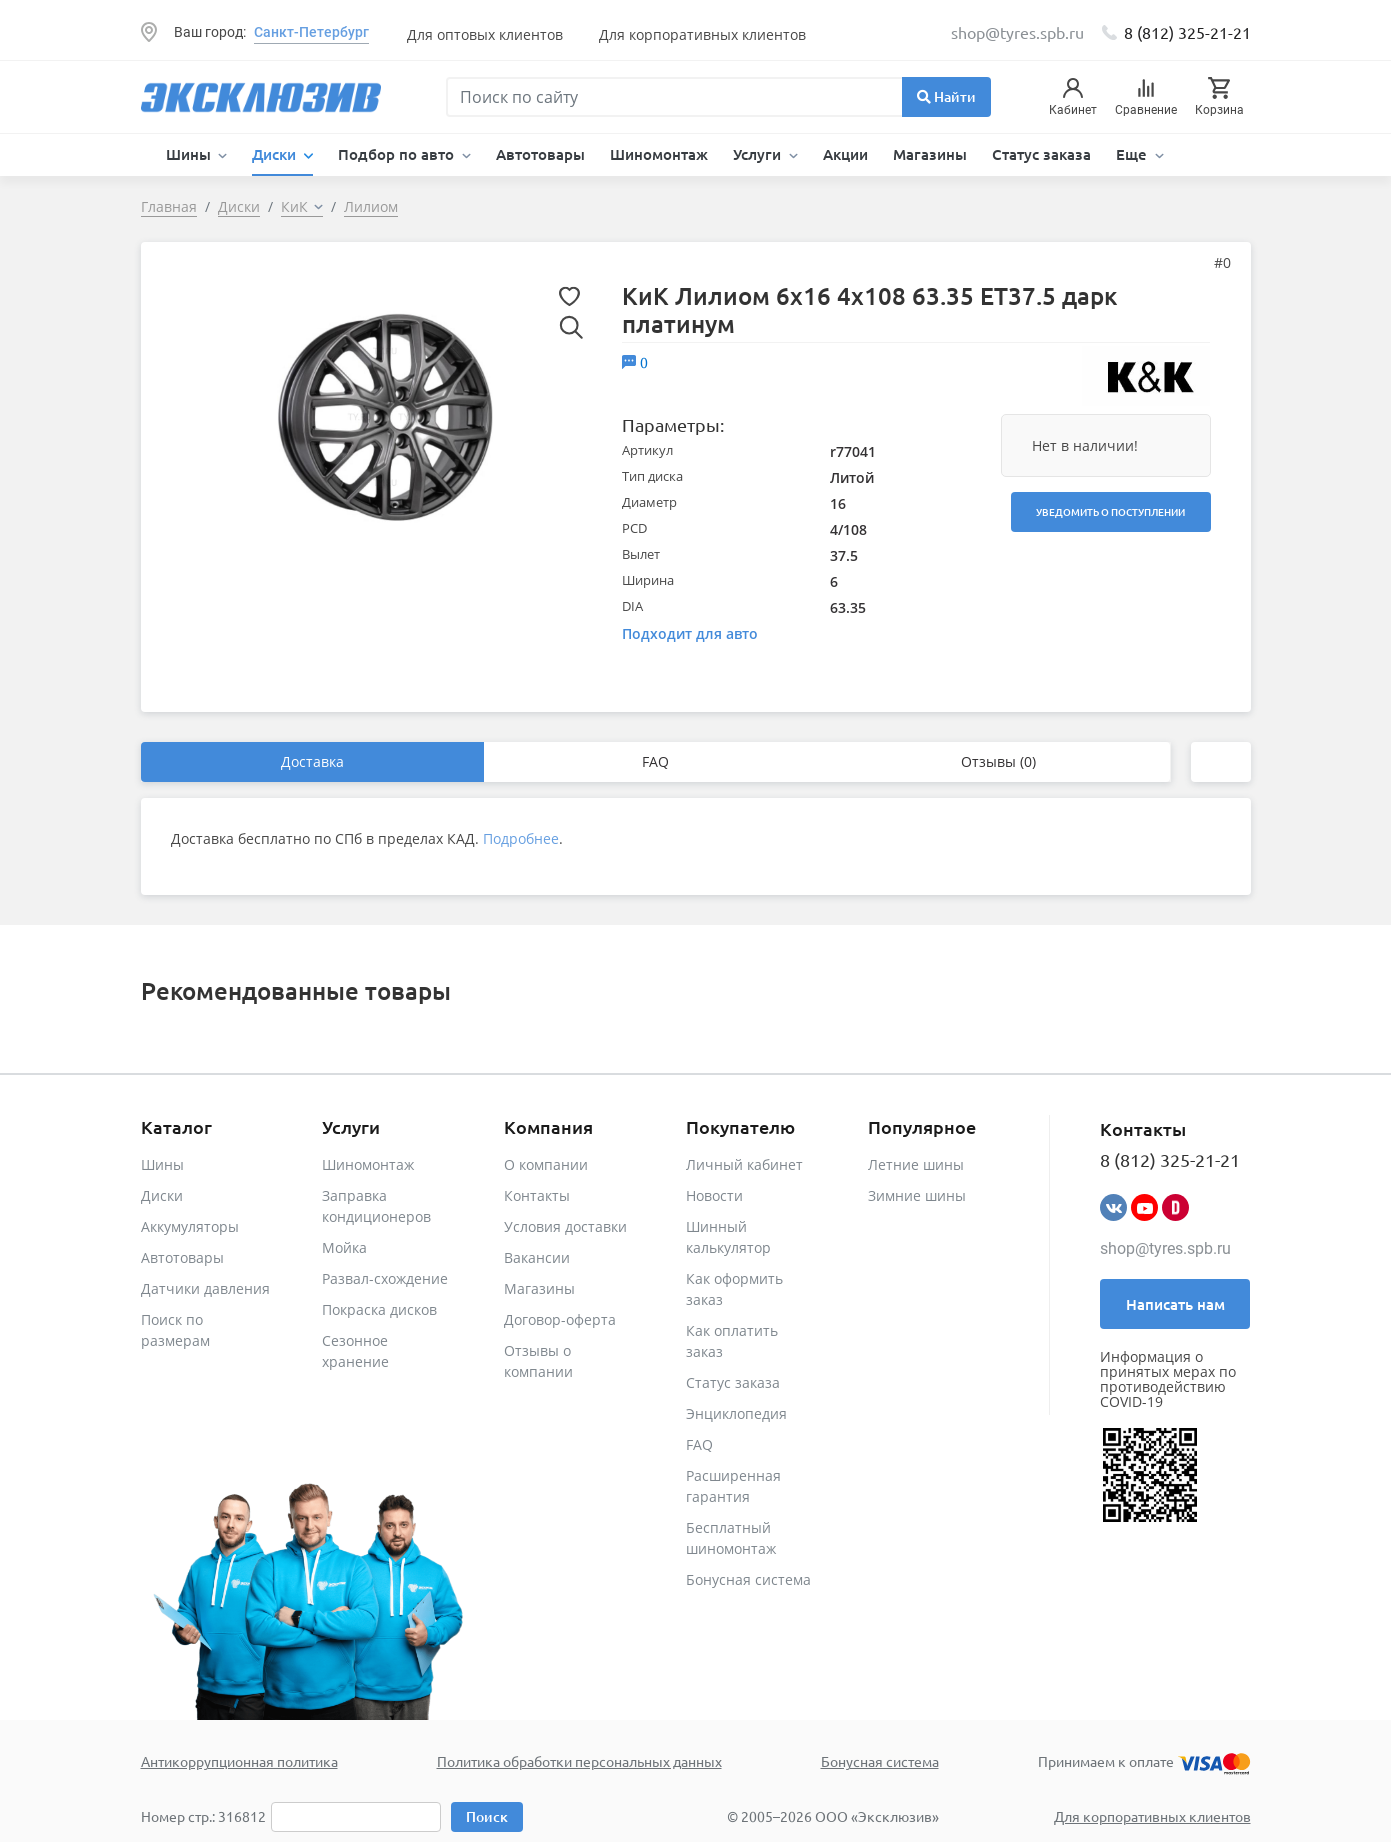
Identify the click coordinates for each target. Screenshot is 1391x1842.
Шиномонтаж (659, 154)
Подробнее (521, 838)
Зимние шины (917, 1195)
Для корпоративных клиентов (702, 34)
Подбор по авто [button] (398, 154)
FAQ (655, 761)
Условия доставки (565, 1226)
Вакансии (537, 1257)
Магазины (930, 154)
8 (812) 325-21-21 (1187, 32)
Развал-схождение (385, 1278)
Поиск (487, 1816)
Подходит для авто (690, 633)
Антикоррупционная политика (239, 1761)
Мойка (344, 1247)
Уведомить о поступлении (1110, 511)
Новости (714, 1195)
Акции (845, 154)
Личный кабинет (744, 1164)
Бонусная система (748, 1579)
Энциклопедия (736, 1413)
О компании (546, 1164)
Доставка (312, 761)
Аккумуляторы (190, 1226)
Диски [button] (276, 154)
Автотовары (540, 154)
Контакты (537, 1195)
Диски (162, 1195)
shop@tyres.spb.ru (1165, 1248)
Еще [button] (1133, 154)
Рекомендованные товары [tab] (296, 990)
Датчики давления (205, 1288)
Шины (162, 1164)
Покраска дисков (379, 1309)
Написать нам (1175, 1304)
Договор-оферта (560, 1319)
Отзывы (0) (998, 761)
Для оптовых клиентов (485, 34)
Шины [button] (190, 154)
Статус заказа (1041, 154)
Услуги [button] (759, 154)
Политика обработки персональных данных (579, 1761)
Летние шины (916, 1164)
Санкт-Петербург (311, 32)
